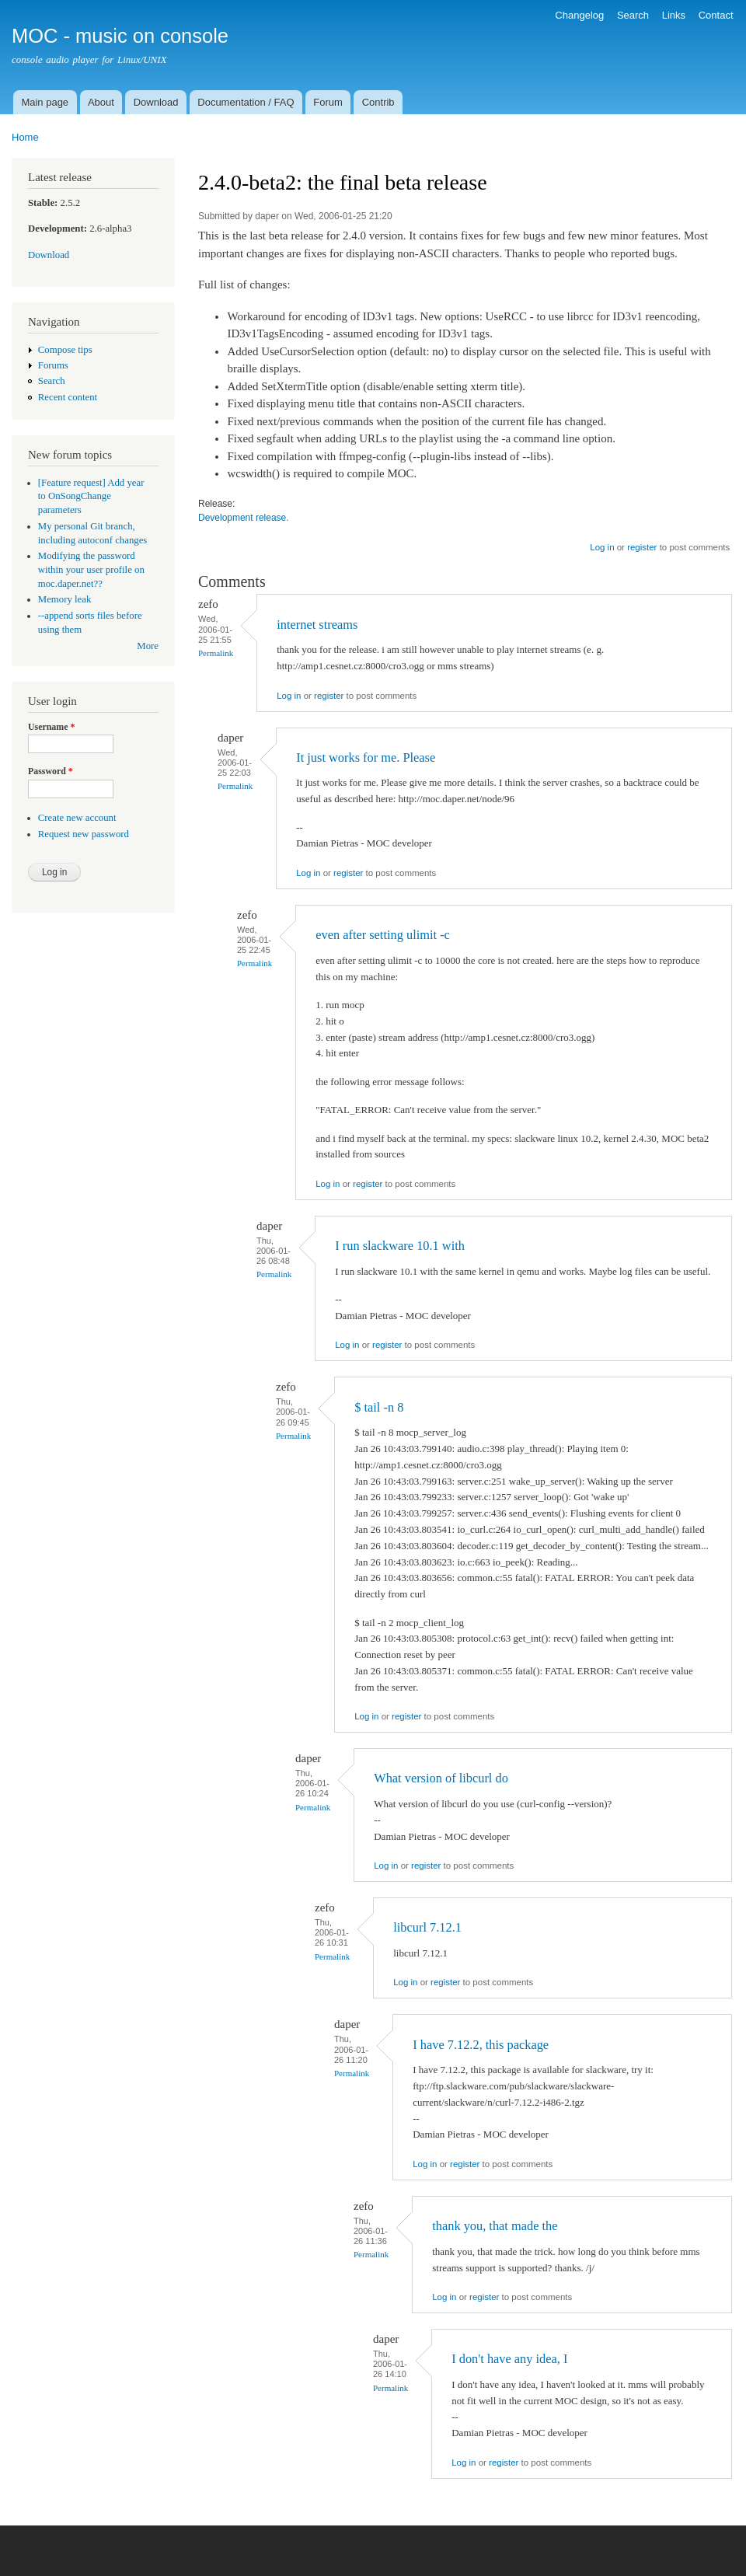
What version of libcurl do (441, 1778)
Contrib (378, 102)
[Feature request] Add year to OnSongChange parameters (91, 496)
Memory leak (65, 599)
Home (25, 137)
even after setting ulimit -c (382, 934)
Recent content (67, 397)
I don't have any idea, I (509, 2358)
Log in (602, 547)
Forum (328, 102)
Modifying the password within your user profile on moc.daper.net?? (91, 569)
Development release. (243, 517)
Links (673, 15)
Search (633, 15)
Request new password (83, 834)
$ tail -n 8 (378, 1407)
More (148, 646)
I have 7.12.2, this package (481, 2044)
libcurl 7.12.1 (427, 1927)
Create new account (77, 817)
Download (156, 102)
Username (51, 726)
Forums (53, 365)
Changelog (579, 15)
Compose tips (65, 349)
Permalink (215, 653)
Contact (716, 15)
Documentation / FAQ (245, 102)
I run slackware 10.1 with (400, 1245)
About (101, 102)
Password (50, 771)
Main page (44, 102)
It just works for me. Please (365, 757)
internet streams (317, 624)
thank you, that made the (494, 2225)
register (642, 547)
